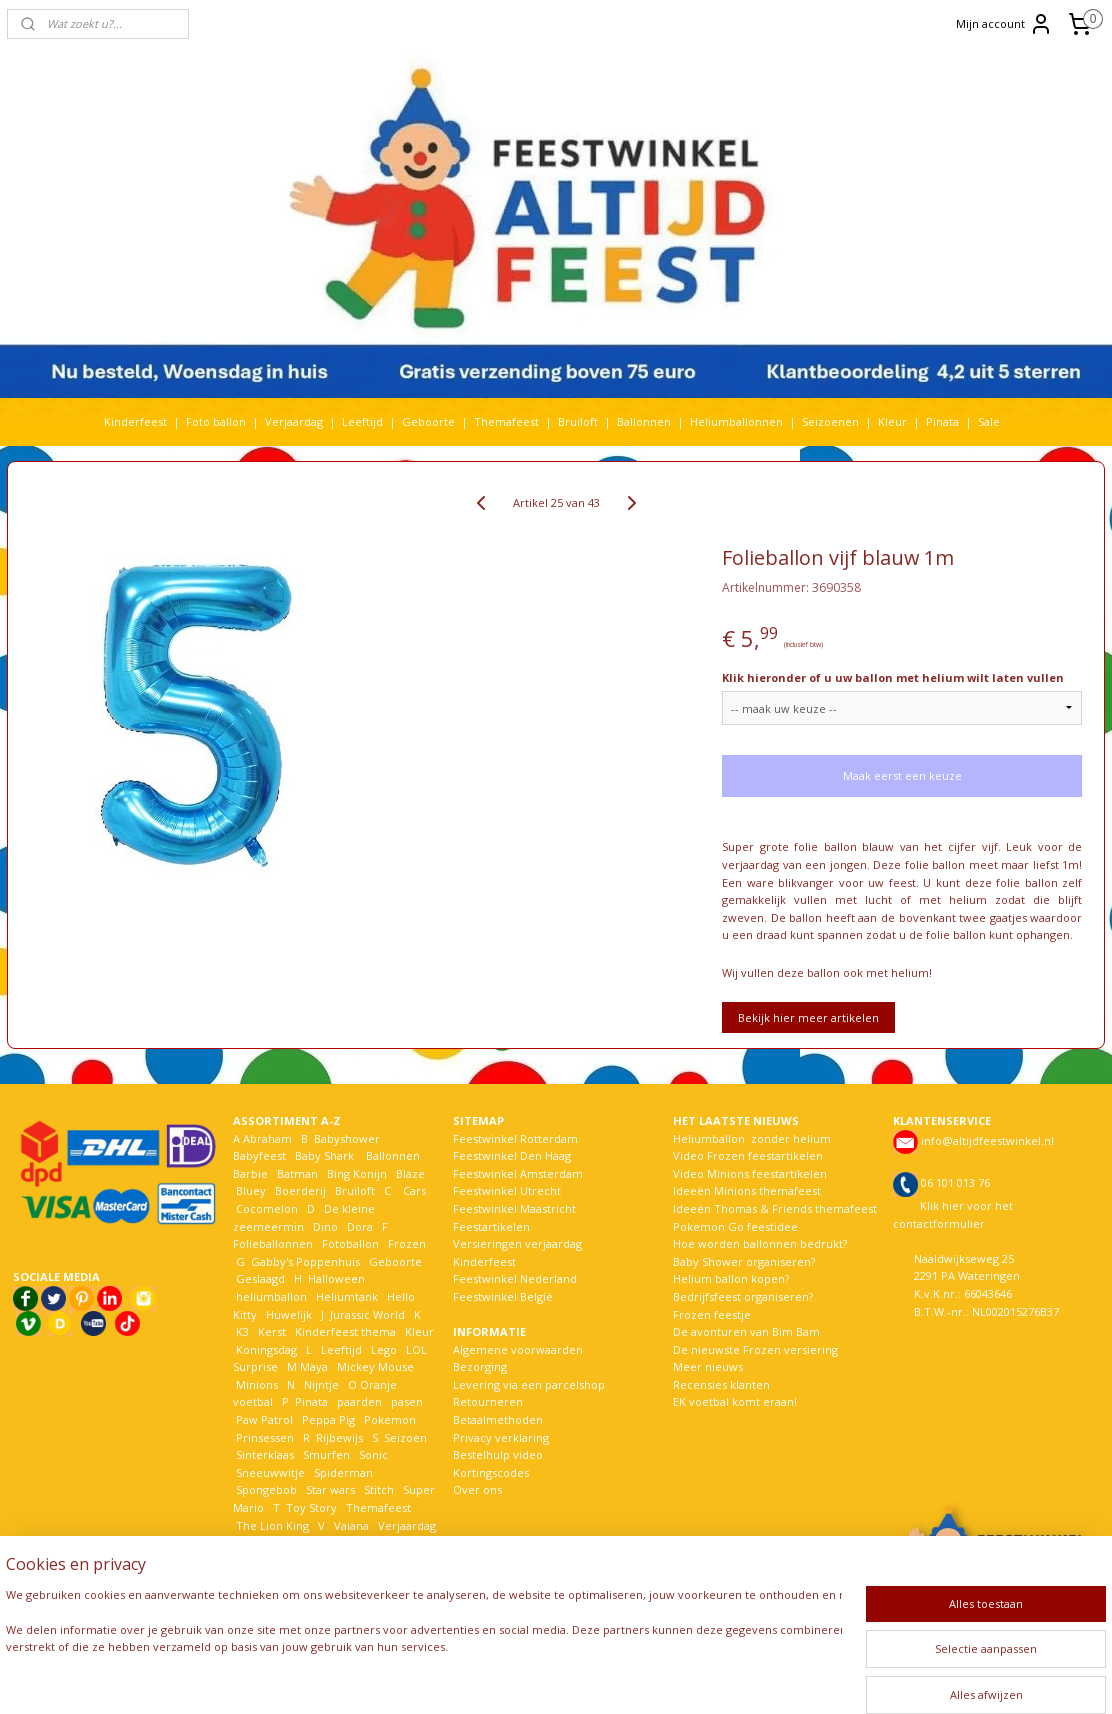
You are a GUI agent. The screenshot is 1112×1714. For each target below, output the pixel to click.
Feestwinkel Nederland (515, 1278)
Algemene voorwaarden (518, 1349)
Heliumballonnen (736, 421)
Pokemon (390, 1419)
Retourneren (488, 1401)
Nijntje (320, 1384)
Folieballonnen (273, 1243)
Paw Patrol (263, 1419)
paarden (359, 1401)
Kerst (272, 1331)
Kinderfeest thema (345, 1331)
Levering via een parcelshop (529, 1384)
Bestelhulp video (498, 1454)
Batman (297, 1173)
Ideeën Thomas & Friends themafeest (775, 1208)
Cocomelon (267, 1208)
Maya (314, 1366)
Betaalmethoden (498, 1419)
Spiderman (343, 1472)
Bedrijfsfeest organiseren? (743, 1296)
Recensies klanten (721, 1384)
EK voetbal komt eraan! (735, 1401)
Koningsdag (265, 1349)
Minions (255, 1384)
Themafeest (506, 421)
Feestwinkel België (503, 1296)
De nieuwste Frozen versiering (755, 1349)
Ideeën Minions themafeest (747, 1190)
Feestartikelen (491, 1226)
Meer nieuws (708, 1366)
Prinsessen (263, 1437)
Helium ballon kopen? (731, 1278)
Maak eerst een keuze (902, 775)
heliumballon (271, 1296)
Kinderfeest (135, 421)
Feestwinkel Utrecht (507, 1190)
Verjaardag (294, 421)
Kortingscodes (491, 1472)
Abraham (267, 1138)
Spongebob (266, 1489)
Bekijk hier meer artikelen (808, 1017)
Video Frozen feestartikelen (748, 1155)
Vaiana (351, 1525)
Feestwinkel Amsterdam (518, 1173)
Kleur (892, 421)
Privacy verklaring (501, 1437)
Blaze (409, 1173)
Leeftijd (362, 421)
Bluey (251, 1190)
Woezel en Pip (329, 1560)
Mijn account (1004, 24)
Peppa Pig (328, 1419)
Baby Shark (324, 1155)
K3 (241, 1331)
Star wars (330, 1489)
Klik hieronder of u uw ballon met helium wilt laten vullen (893, 677)
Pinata (942, 421)
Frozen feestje (712, 1314)
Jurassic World (367, 1314)
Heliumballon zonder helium (752, 1138)
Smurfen (326, 1454)
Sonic (373, 1454)
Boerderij (300, 1190)
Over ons (477, 1489)
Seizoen (405, 1437)
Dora (358, 1226)
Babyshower (348, 1138)
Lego (381, 1349)
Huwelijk (289, 1314)
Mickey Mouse (375, 1366)
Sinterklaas (265, 1454)
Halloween (336, 1278)
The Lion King (271, 1525)
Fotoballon (350, 1243)
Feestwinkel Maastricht (514, 1208)
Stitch (379, 1489)
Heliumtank (347, 1296)
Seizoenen (830, 421)
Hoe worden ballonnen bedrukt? (760, 1243)
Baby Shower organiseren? (744, 1261)
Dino (325, 1226)
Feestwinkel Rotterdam (515, 1138)
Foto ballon (216, 421)
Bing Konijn (357, 1173)
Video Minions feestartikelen (750, 1173)
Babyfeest (259, 1155)
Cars (414, 1190)
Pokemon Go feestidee (735, 1226)
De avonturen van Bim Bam (746, 1331)
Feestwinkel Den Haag (512, 1155)
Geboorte (428, 421)
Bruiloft (578, 421)
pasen (407, 1401)
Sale (989, 421)
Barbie (250, 1173)
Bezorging (480, 1366)
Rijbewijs (339, 1437)
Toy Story (311, 1507)
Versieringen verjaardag (517, 1243)
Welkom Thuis (343, 1542)
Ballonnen (644, 421)
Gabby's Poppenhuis (304, 1261)
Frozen (407, 1243)
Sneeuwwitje (270, 1472)
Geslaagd (260, 1278)
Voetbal (255, 1542)
